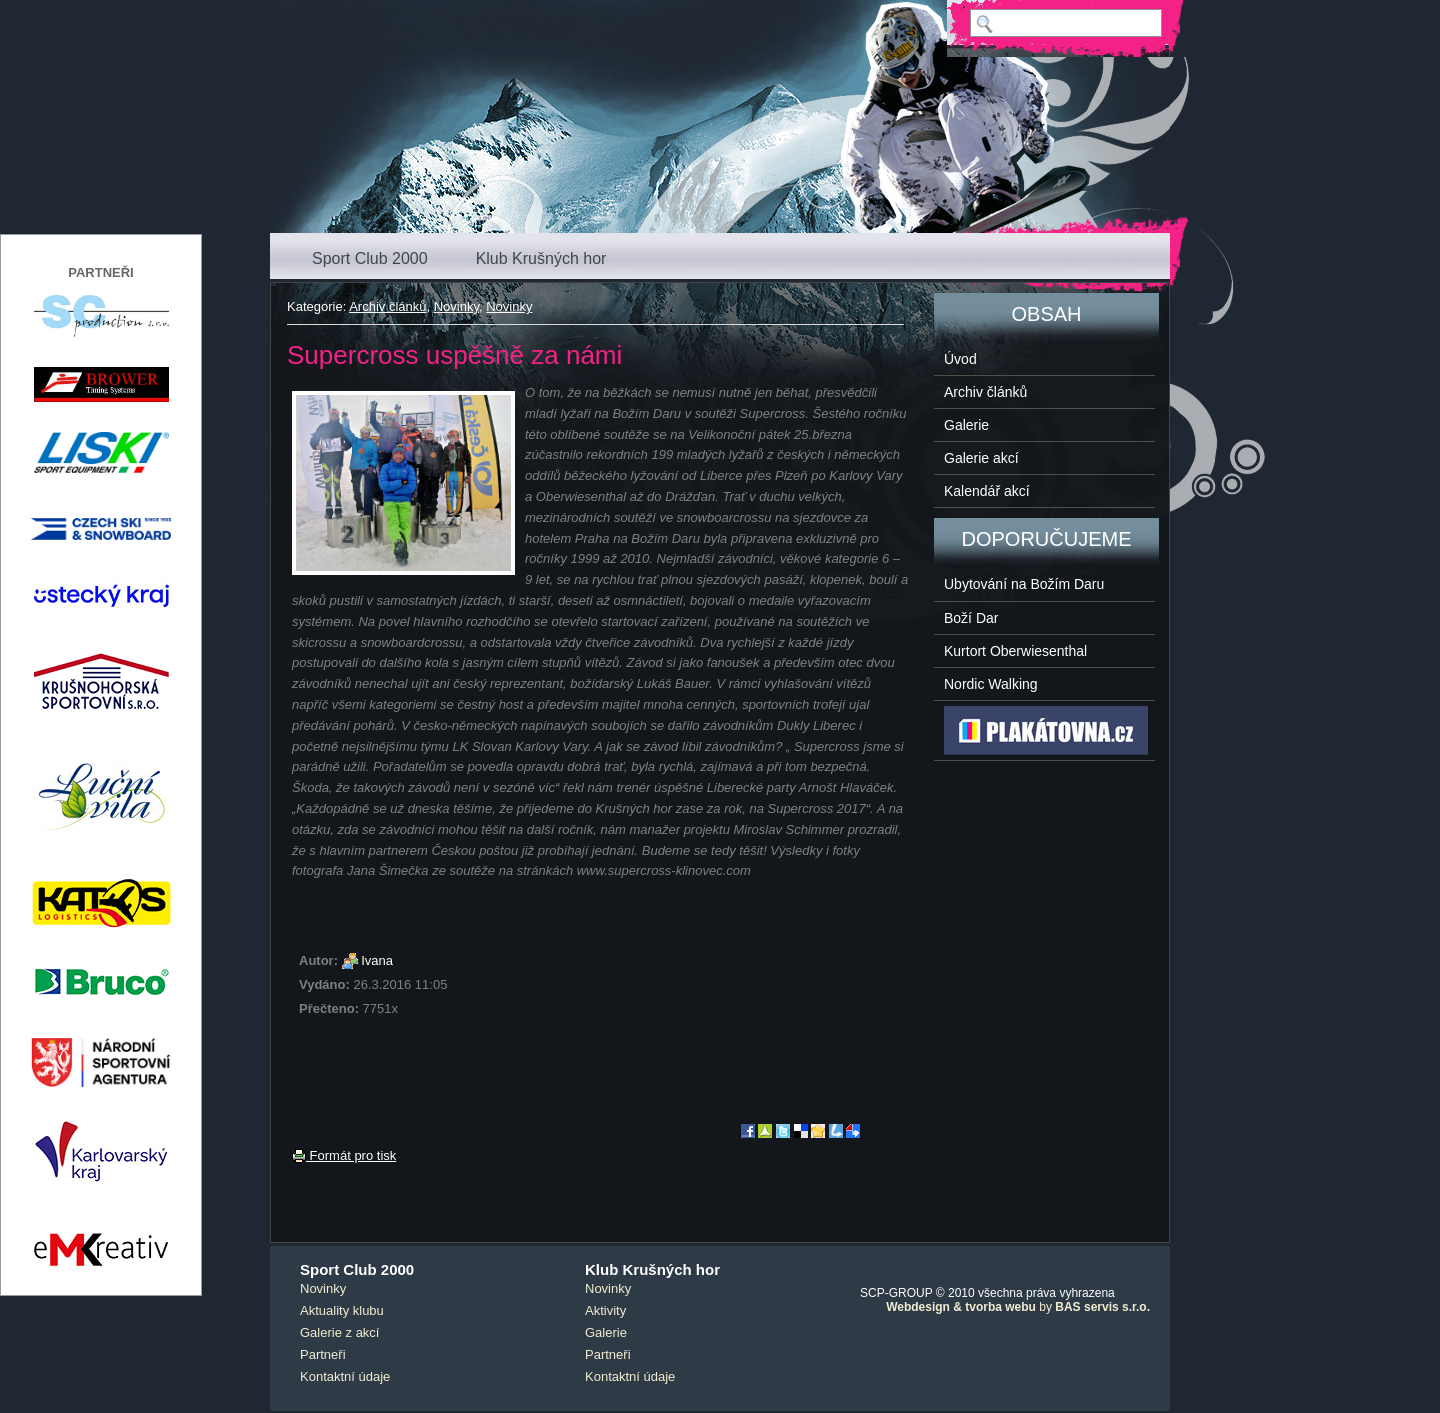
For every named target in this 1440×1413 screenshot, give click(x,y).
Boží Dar (971, 618)
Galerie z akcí (339, 1332)
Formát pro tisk (344, 1155)
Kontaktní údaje (345, 1376)
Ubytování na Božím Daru (1024, 584)
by (1018, 1307)
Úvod (960, 359)
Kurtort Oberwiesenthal (1015, 651)
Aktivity (605, 1310)
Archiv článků (387, 306)
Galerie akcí (981, 458)
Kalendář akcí (987, 491)
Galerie (966, 425)
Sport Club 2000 (370, 258)
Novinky (456, 306)
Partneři (323, 1354)
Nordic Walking (991, 684)
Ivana (377, 960)
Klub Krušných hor (541, 258)
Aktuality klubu (342, 1310)
